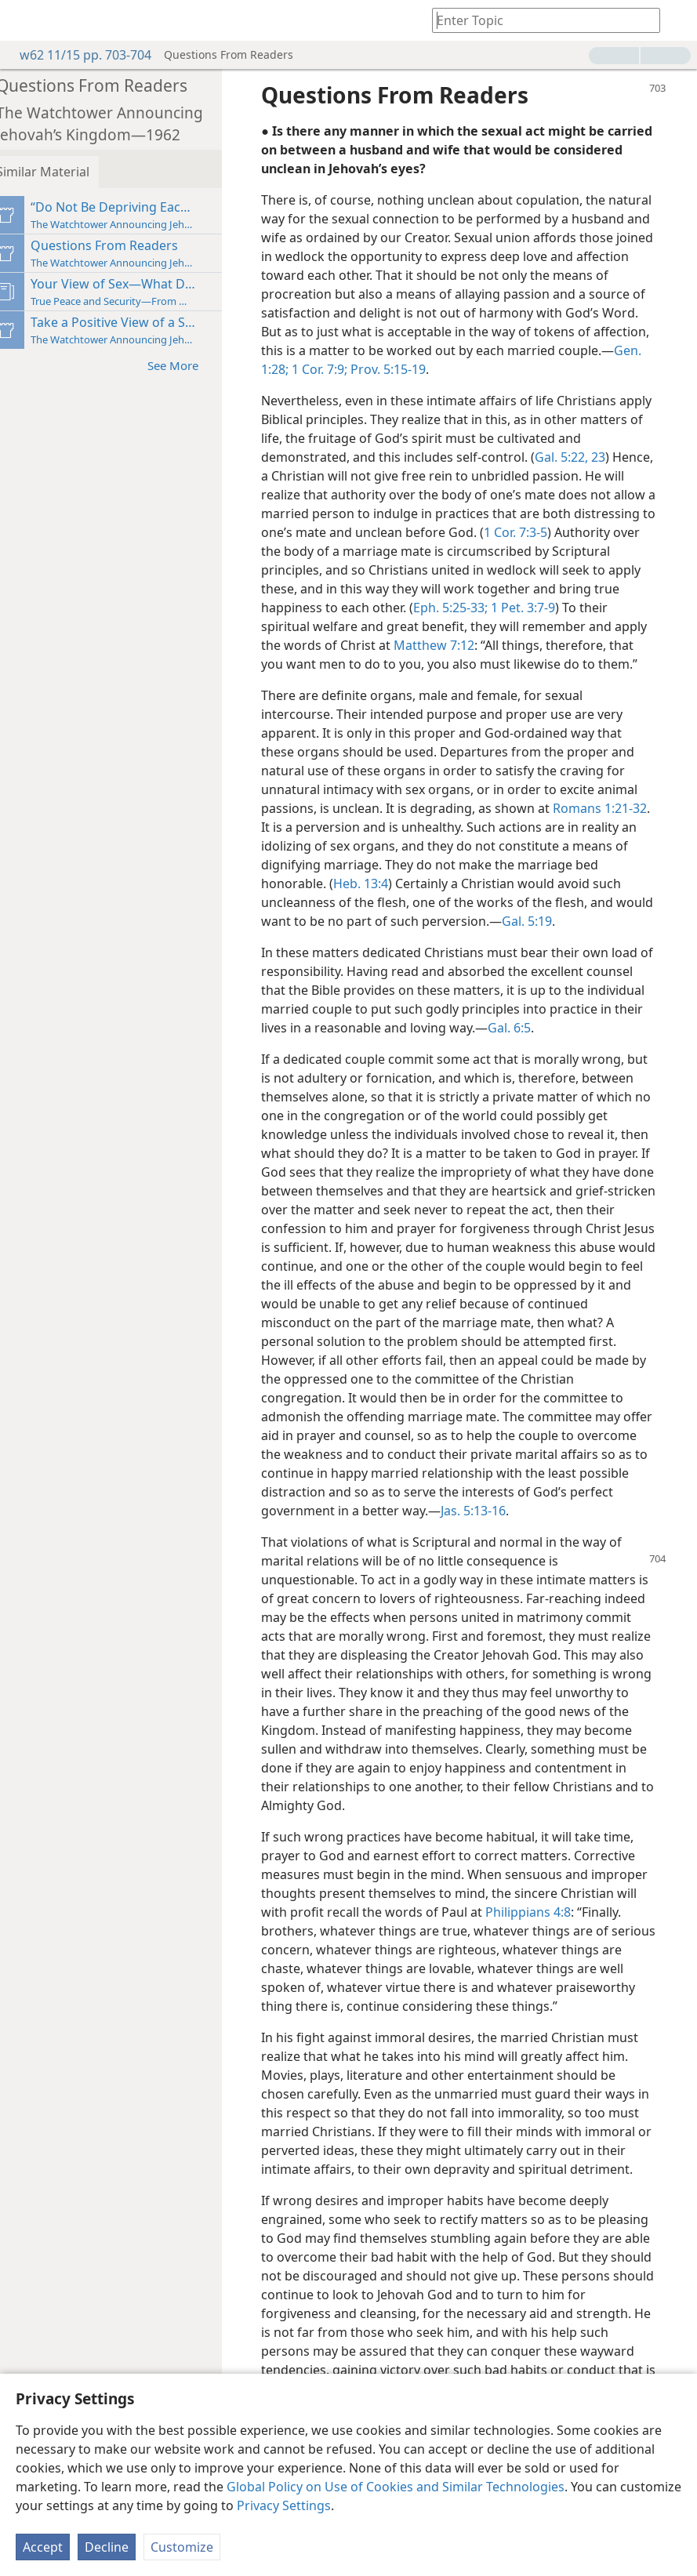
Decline (107, 2547)
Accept (43, 2547)
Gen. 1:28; (410, 369)
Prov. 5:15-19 (537, 369)
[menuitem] (23, 20)
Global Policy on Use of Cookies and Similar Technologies (395, 2486)
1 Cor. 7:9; (468, 369)
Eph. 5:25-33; (527, 607)
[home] (23, 20)
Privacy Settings (284, 2505)
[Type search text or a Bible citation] (539, 20)
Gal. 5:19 (580, 940)
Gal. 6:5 (619, 1046)
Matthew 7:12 (482, 645)
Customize (182, 2547)
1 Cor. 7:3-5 (613, 532)
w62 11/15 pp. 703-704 (77, 54)
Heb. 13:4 (374, 902)
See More (194, 365)
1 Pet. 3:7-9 (598, 607)
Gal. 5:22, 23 (609, 457)
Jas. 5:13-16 (319, 1548)
